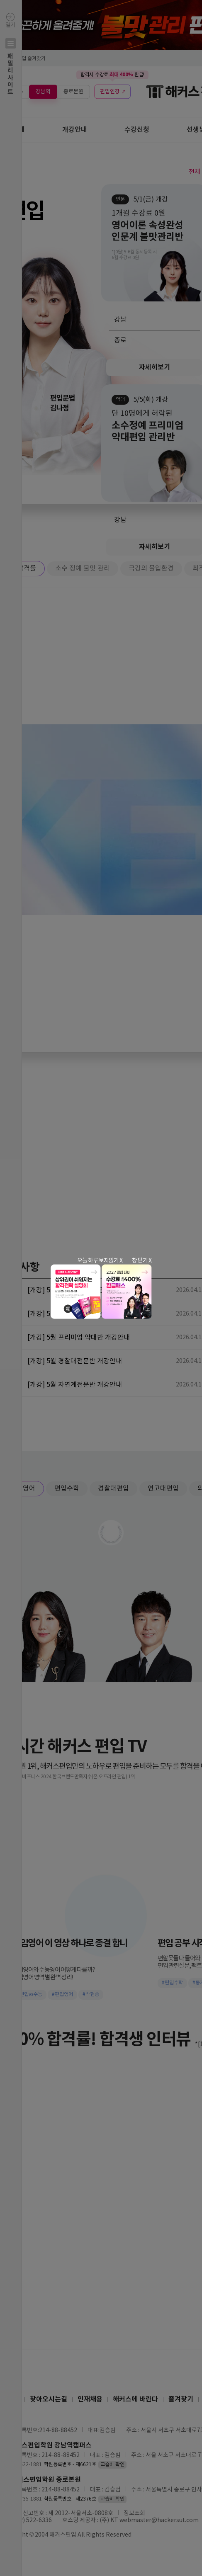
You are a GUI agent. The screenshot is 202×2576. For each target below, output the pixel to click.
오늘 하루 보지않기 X (99, 1260)
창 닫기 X (141, 1260)
